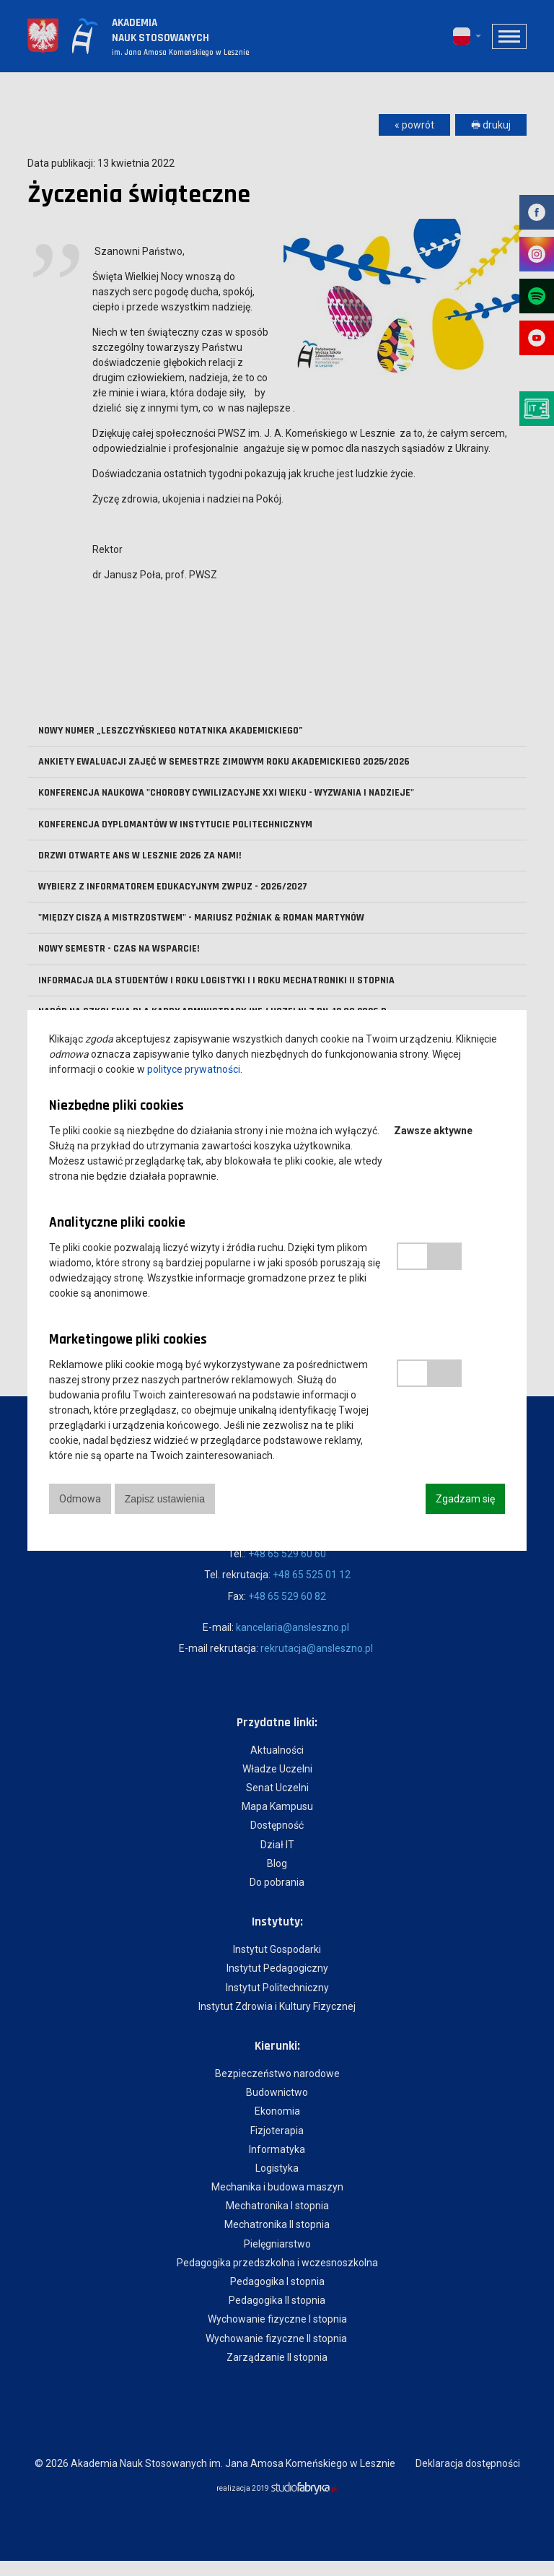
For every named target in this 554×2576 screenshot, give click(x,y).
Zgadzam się (465, 1499)
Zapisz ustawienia (166, 1499)
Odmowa (80, 1499)
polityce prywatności (193, 1069)
